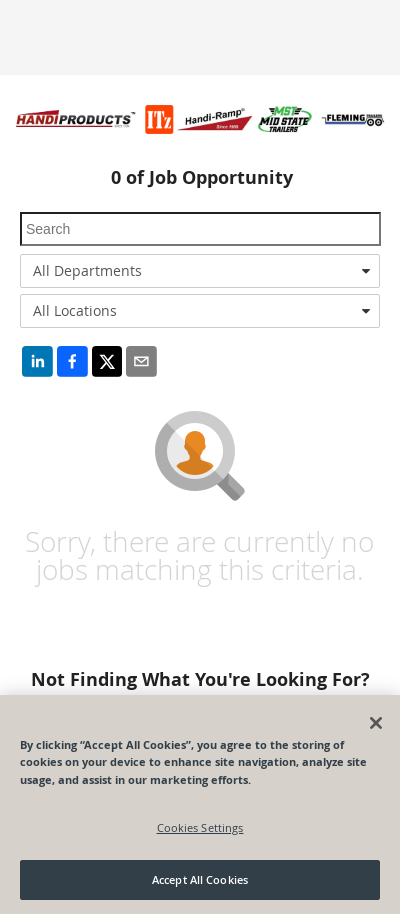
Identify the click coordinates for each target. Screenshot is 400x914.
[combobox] (200, 271)
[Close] (376, 723)
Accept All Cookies (200, 879)
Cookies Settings (200, 827)
